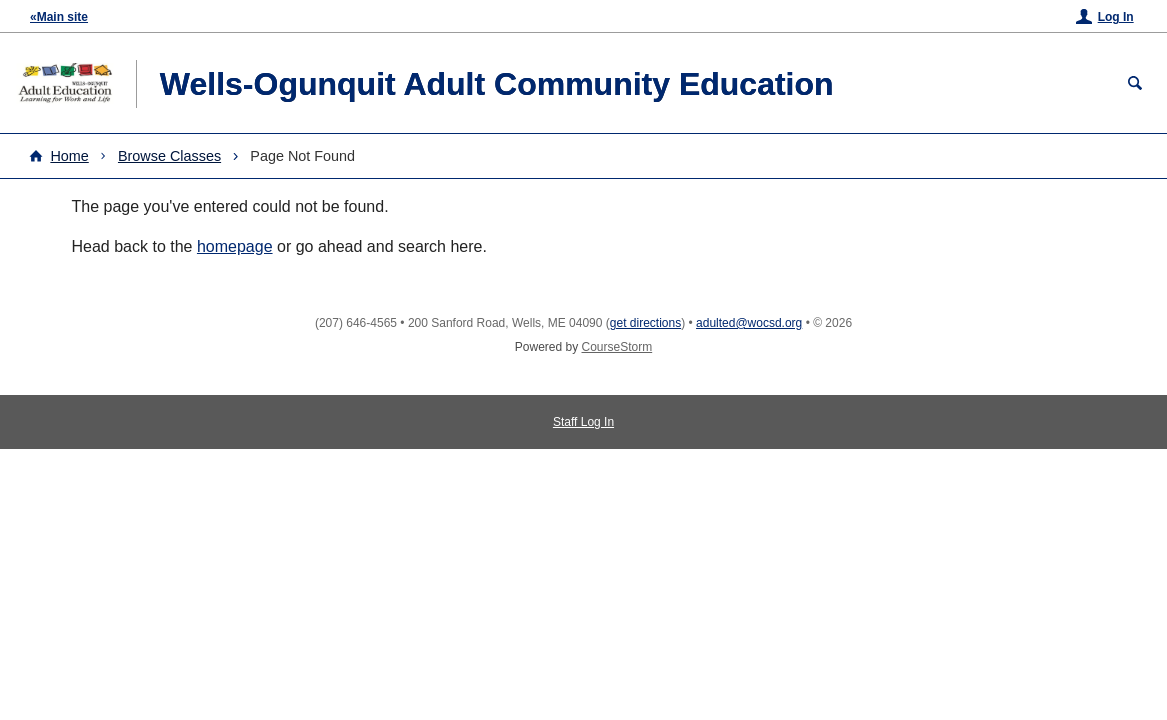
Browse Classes (169, 156)
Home (69, 156)
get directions (645, 323)
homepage (235, 246)
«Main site (59, 17)
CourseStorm (617, 347)
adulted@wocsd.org (749, 323)
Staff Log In (583, 422)
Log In (1116, 17)
